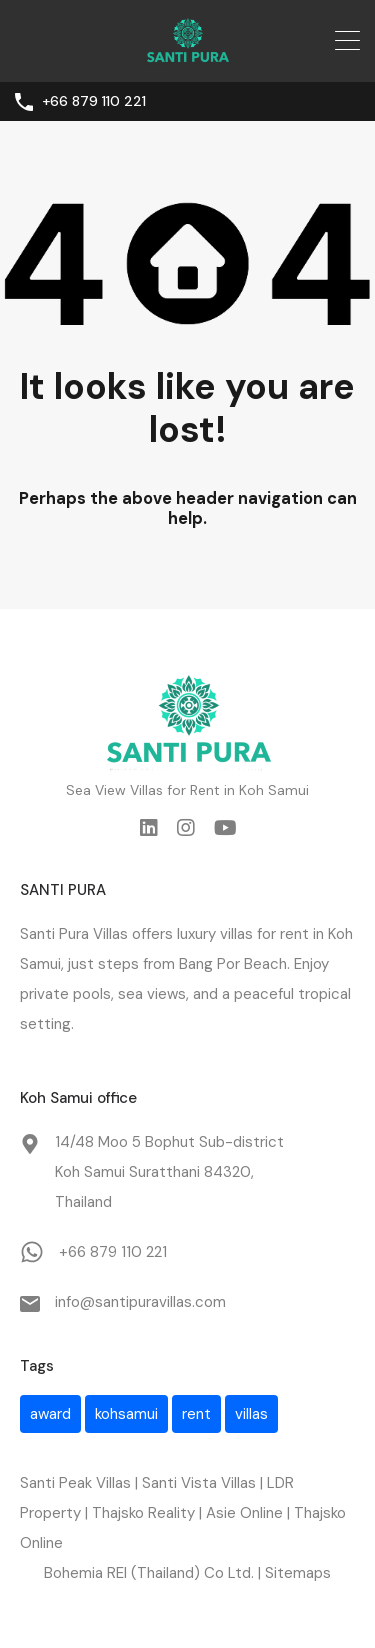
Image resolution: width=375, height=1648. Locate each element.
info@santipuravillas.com (140, 1302)
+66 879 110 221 (94, 101)
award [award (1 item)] (50, 1414)
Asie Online (244, 1513)
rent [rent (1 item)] (196, 1414)
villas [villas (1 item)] (251, 1414)
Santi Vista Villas (199, 1483)
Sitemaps (298, 1573)
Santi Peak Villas (75, 1483)
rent (294, 934)
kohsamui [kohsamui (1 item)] (126, 1414)
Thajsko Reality (143, 1513)
